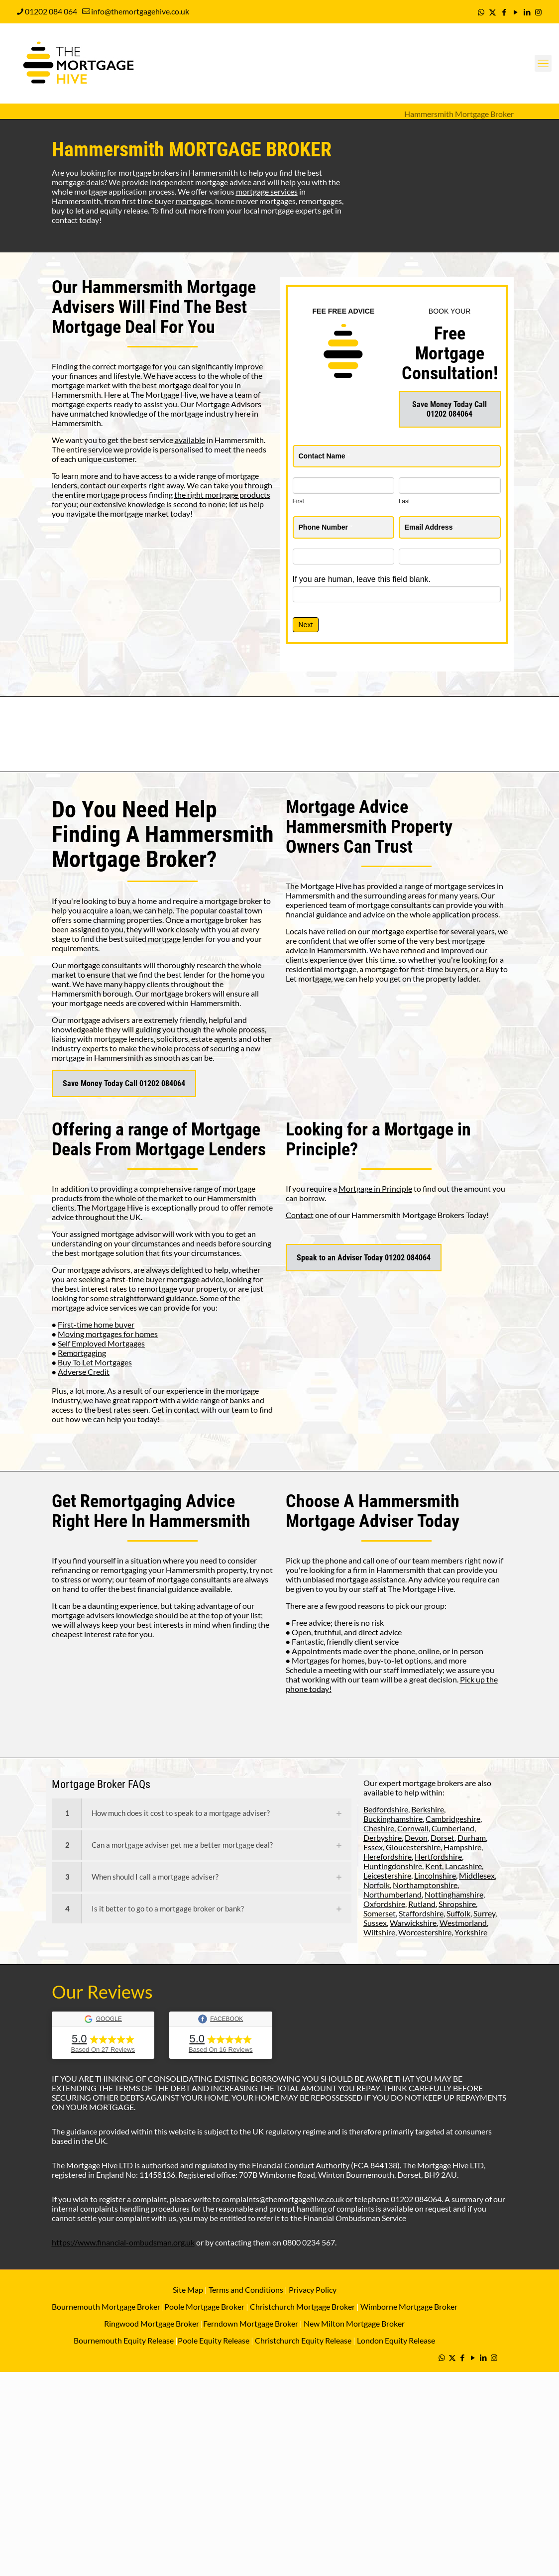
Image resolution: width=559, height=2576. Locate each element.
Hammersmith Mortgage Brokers (407, 1215)
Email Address (431, 527)
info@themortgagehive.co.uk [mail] (140, 11)
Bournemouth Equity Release (124, 2340)
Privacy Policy (312, 2289)
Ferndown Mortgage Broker (250, 2323)
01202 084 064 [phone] (51, 11)
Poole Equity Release (213, 2340)
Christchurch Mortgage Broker (302, 2306)
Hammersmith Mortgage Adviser (372, 1511)
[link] (202, 1813)
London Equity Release (396, 2340)
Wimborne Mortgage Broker (408, 2306)
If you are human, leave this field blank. (362, 579)
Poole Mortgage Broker (204, 2306)
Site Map (188, 2289)
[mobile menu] (543, 63)
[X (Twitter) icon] (492, 11)
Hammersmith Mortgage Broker (459, 113)
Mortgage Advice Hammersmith (347, 816)
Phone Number (326, 527)
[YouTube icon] (515, 11)
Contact (300, 1215)
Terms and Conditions (245, 2289)
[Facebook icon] (504, 11)
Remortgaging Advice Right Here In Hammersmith (151, 1511)
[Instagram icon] (538, 11)
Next (306, 625)
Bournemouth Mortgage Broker (106, 2306)
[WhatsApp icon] (481, 11)
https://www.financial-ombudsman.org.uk (123, 2242)
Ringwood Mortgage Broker (151, 2323)
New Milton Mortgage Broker (354, 2323)
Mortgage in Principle (375, 1188)
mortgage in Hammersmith (97, 1057)
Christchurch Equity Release (303, 2340)
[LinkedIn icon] (527, 11)
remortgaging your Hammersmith (158, 1569)
